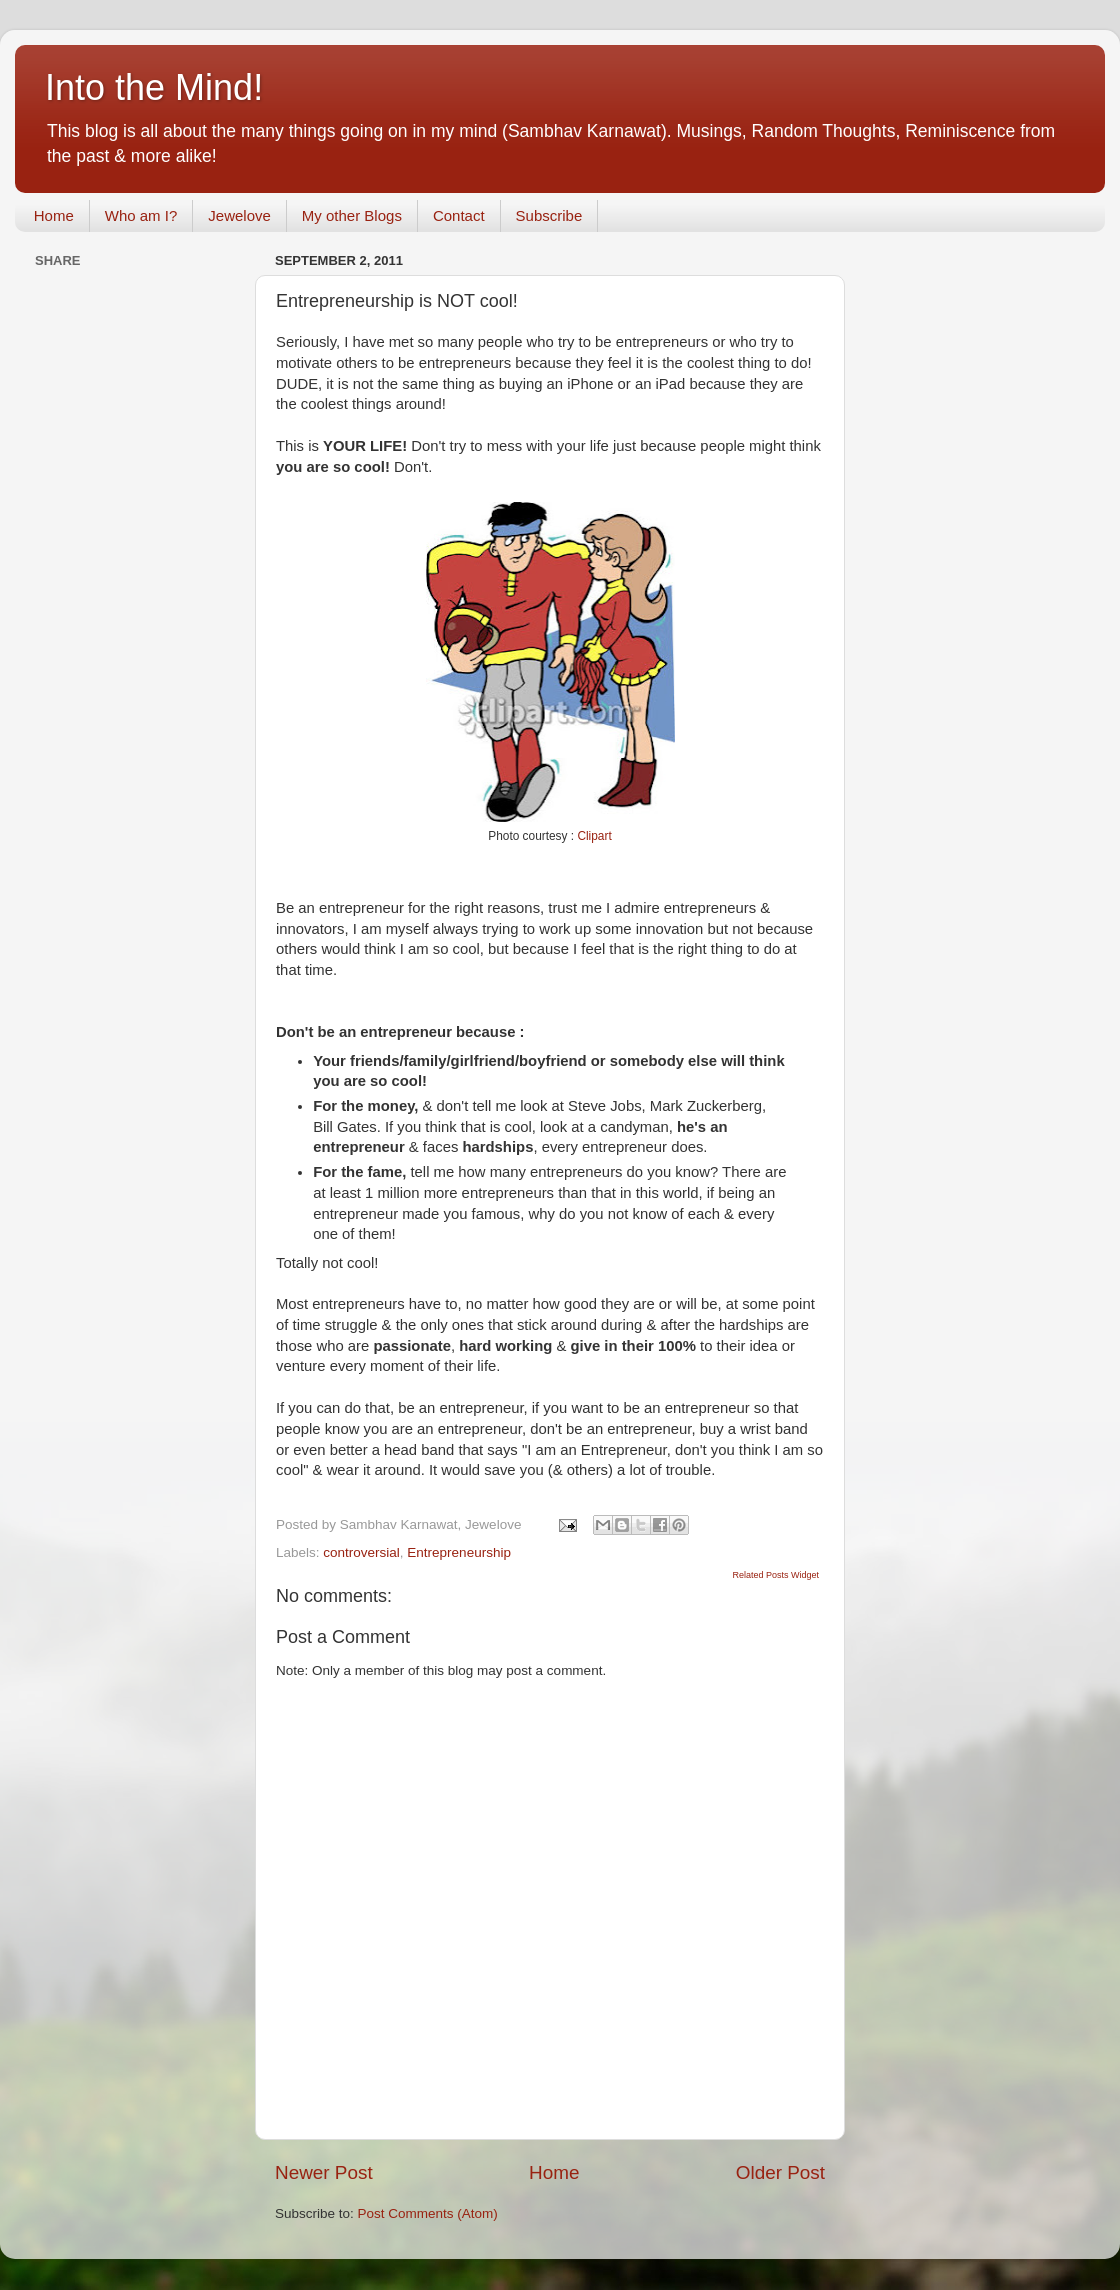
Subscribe (549, 215)
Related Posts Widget (775, 1575)
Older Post (780, 2172)
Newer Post (324, 2172)
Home (54, 215)
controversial (361, 1552)
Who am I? (141, 215)
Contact (459, 215)
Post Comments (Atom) (428, 2213)
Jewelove (239, 215)
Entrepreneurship (459, 1552)
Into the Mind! (154, 87)
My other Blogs (352, 215)
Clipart (594, 836)
